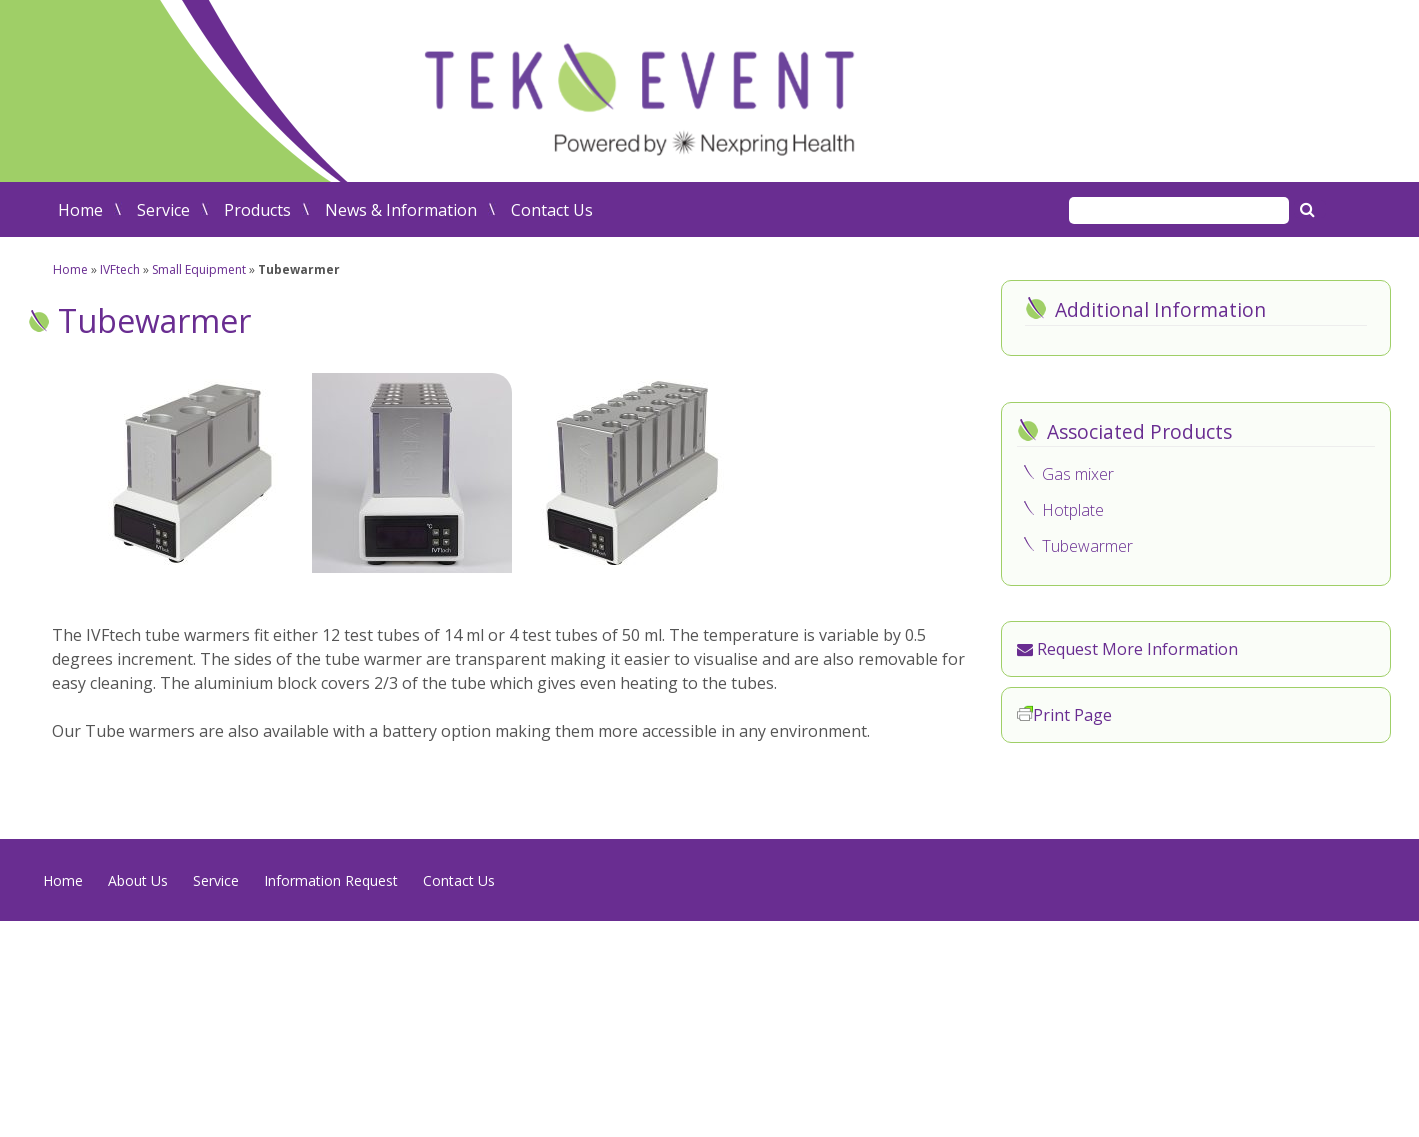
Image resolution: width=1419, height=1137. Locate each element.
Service (163, 210)
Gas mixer (1078, 474)
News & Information (401, 210)
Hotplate (1073, 510)
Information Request (331, 880)
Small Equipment (199, 269)
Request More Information (1127, 649)
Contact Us (552, 210)
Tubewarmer (1087, 546)
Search (1310, 209)
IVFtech (120, 269)
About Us (138, 880)
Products (257, 210)
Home (80, 210)
